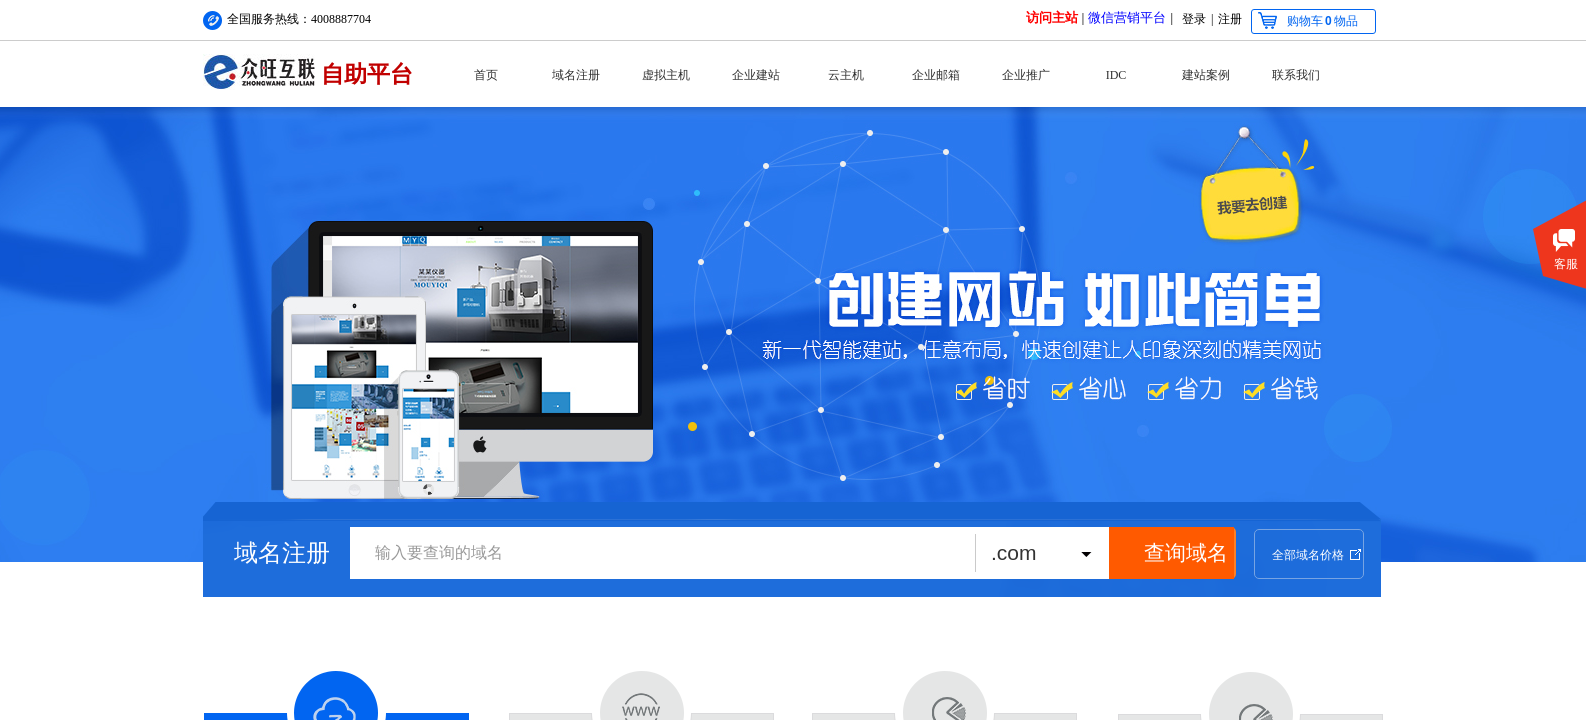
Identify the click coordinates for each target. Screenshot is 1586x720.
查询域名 (1186, 552)
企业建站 (756, 75)
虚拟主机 (666, 75)
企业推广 (1026, 75)
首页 (486, 75)
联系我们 (1296, 75)
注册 (1230, 19)
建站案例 (1206, 75)
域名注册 (576, 75)
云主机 (846, 75)
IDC (1116, 75)
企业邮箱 (936, 75)
